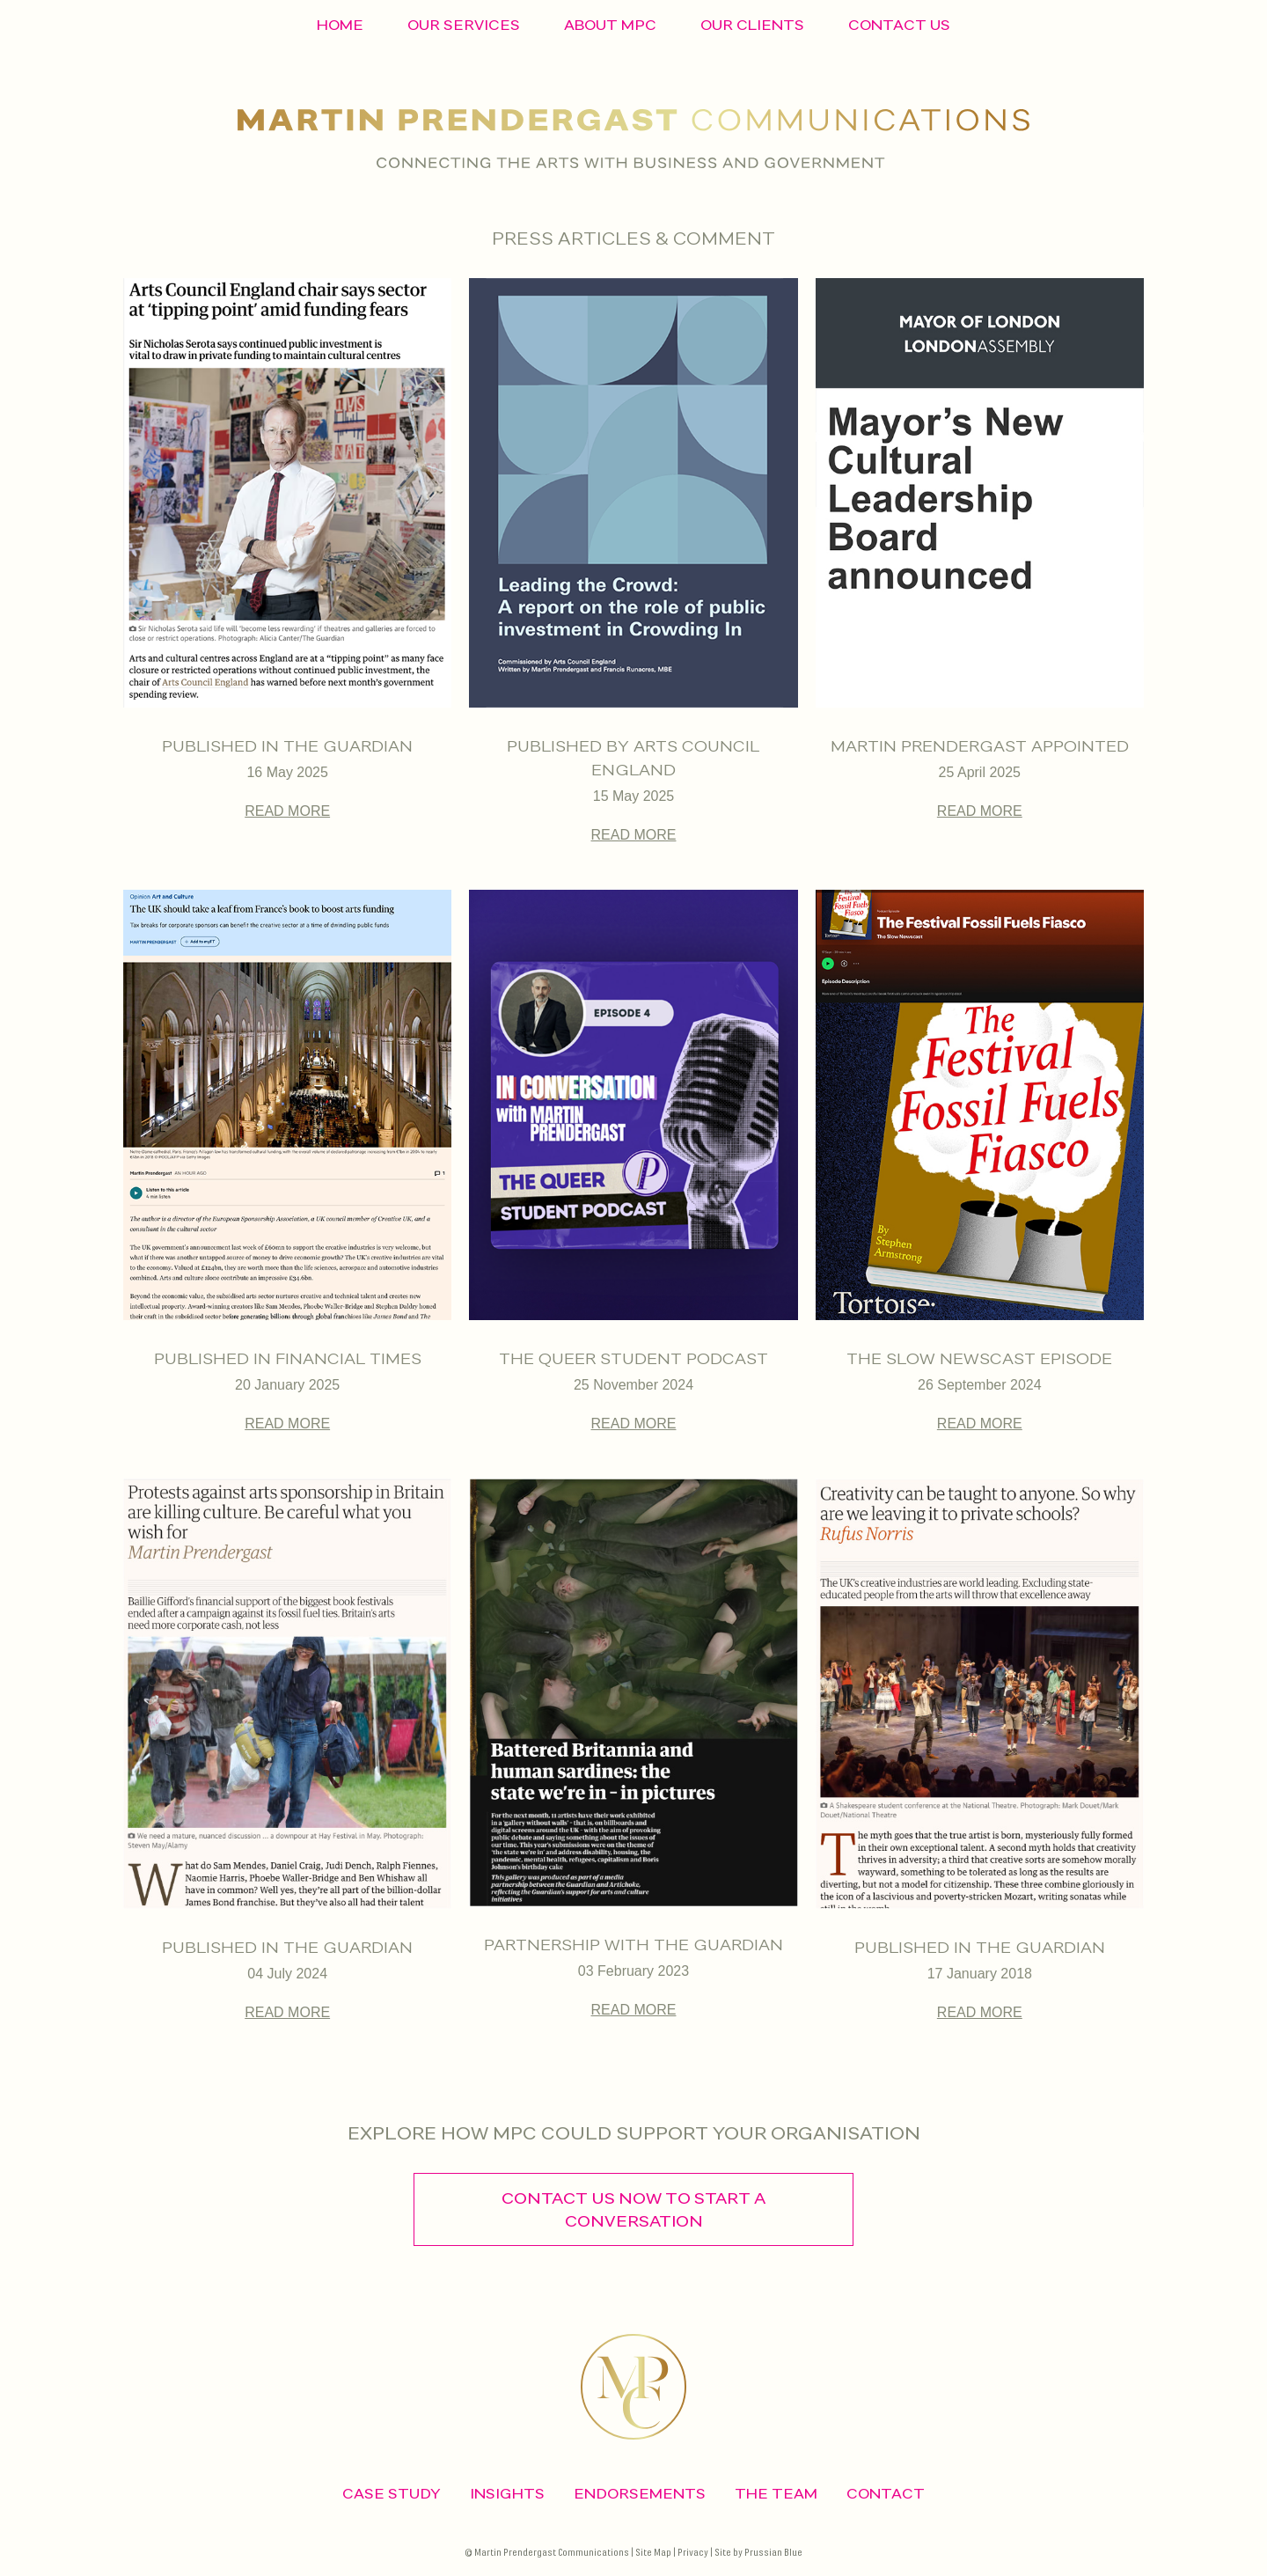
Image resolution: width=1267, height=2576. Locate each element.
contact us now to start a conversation (633, 2209)
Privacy (692, 2552)
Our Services (463, 25)
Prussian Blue (773, 2552)
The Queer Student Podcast (633, 1358)
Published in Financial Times (287, 1358)
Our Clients (752, 25)
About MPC (610, 25)
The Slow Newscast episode (979, 1358)
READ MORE (287, 811)
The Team (776, 2493)
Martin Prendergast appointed (980, 746)
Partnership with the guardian (633, 1944)
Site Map (653, 2552)
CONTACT (885, 2493)
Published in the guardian (287, 1947)
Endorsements (640, 2493)
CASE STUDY (391, 2493)
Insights (507, 2493)
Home (340, 25)
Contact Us (899, 25)
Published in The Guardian (287, 746)
